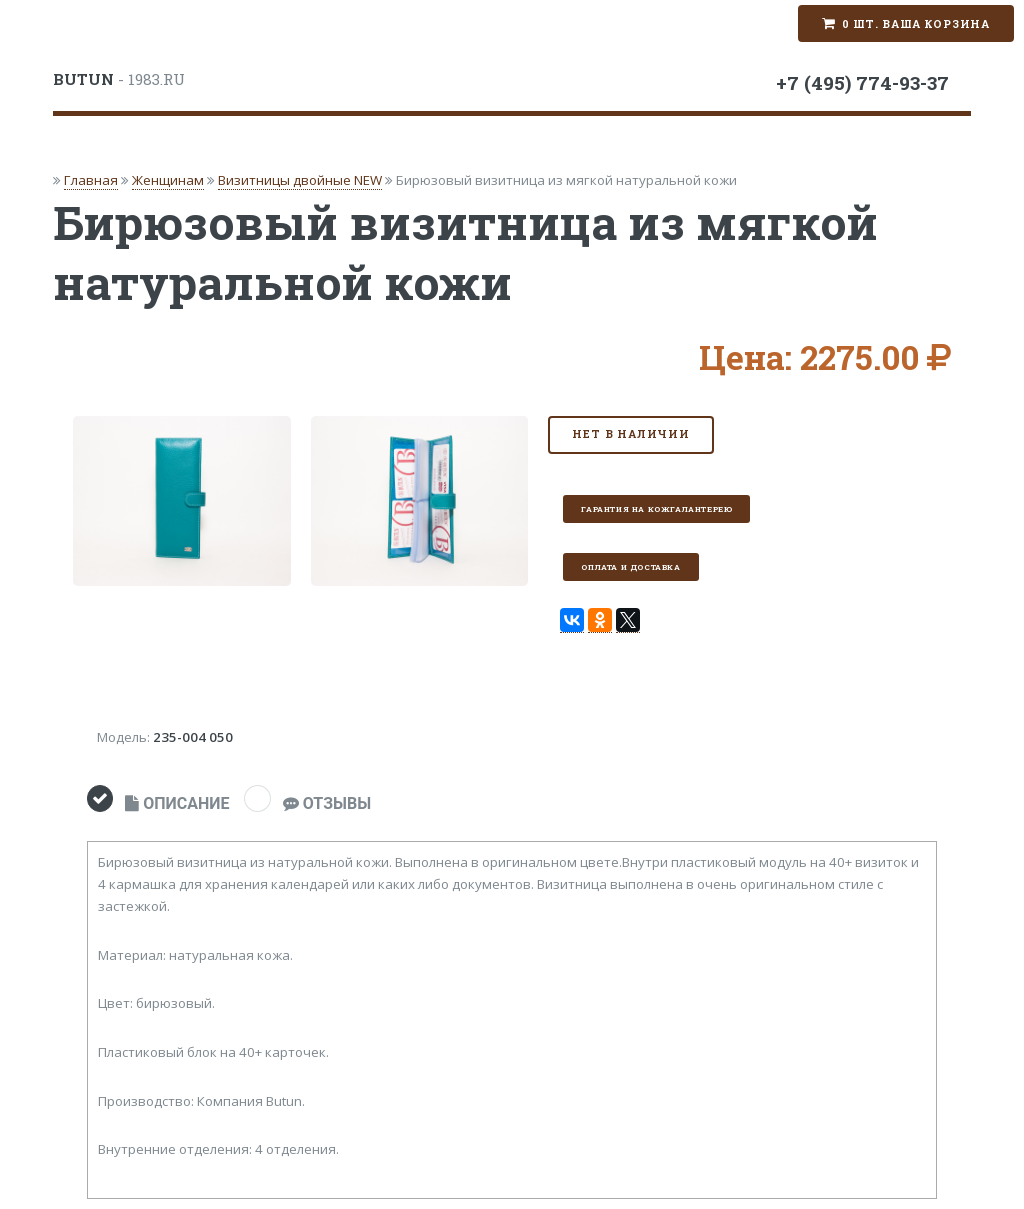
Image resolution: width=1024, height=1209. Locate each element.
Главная (91, 180)
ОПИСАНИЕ (177, 803)
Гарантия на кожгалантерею (656, 509)
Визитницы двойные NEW (300, 180)
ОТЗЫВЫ (327, 803)
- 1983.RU (119, 79)
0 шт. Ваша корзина (916, 24)
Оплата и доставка (630, 567)
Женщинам (168, 180)
